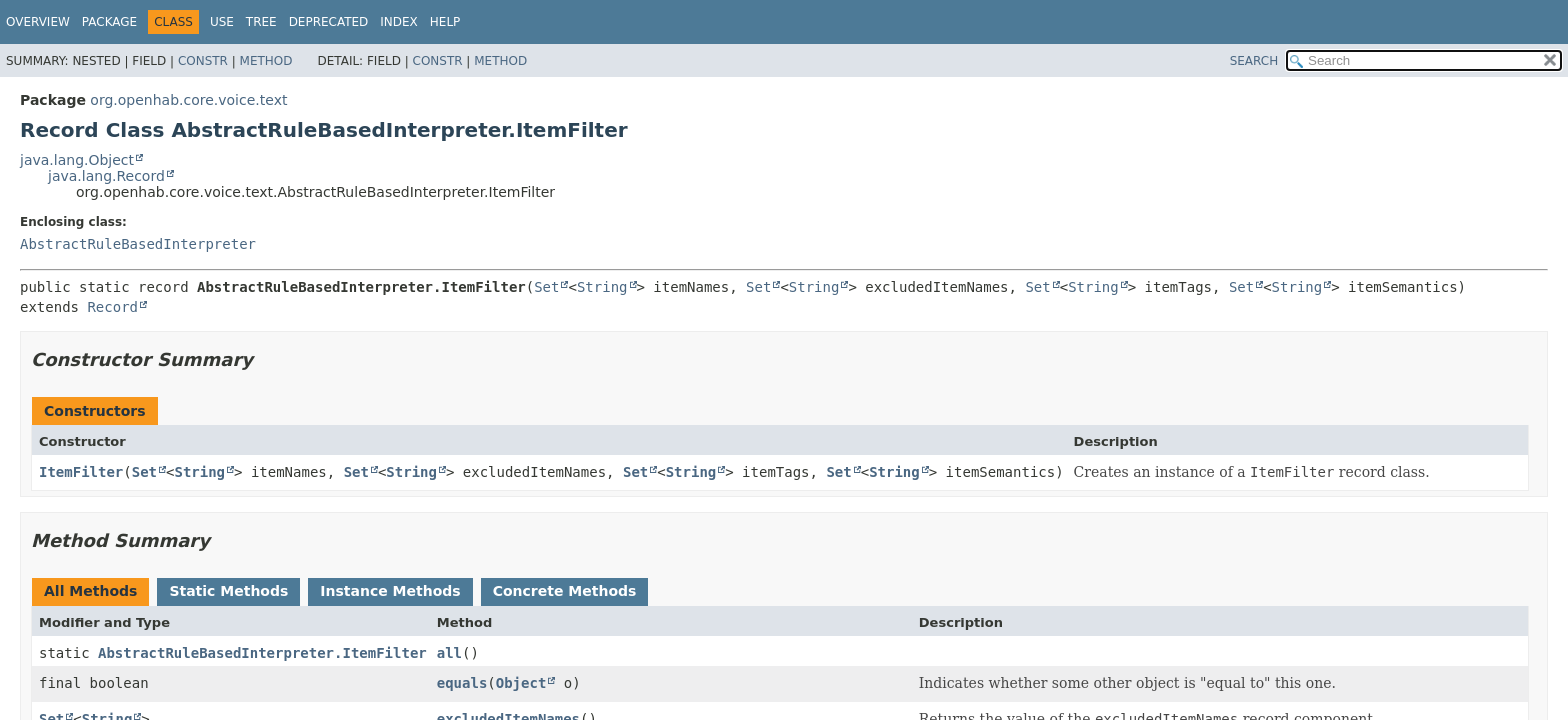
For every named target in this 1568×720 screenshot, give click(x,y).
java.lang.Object (77, 160)
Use (222, 22)
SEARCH (1254, 61)
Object (521, 683)
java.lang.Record (106, 176)
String (602, 287)
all (449, 653)
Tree (261, 22)
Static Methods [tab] (228, 591)
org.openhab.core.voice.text (188, 100)
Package (109, 22)
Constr (203, 61)
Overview (38, 22)
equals (462, 683)
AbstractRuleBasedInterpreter (138, 244)
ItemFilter (81, 472)
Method (266, 61)
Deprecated (329, 22)
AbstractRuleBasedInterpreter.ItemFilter (262, 653)
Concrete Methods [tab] (565, 591)
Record (112, 307)
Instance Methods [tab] (390, 591)
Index (399, 22)
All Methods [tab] (90, 591)
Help (445, 22)
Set (546, 287)
